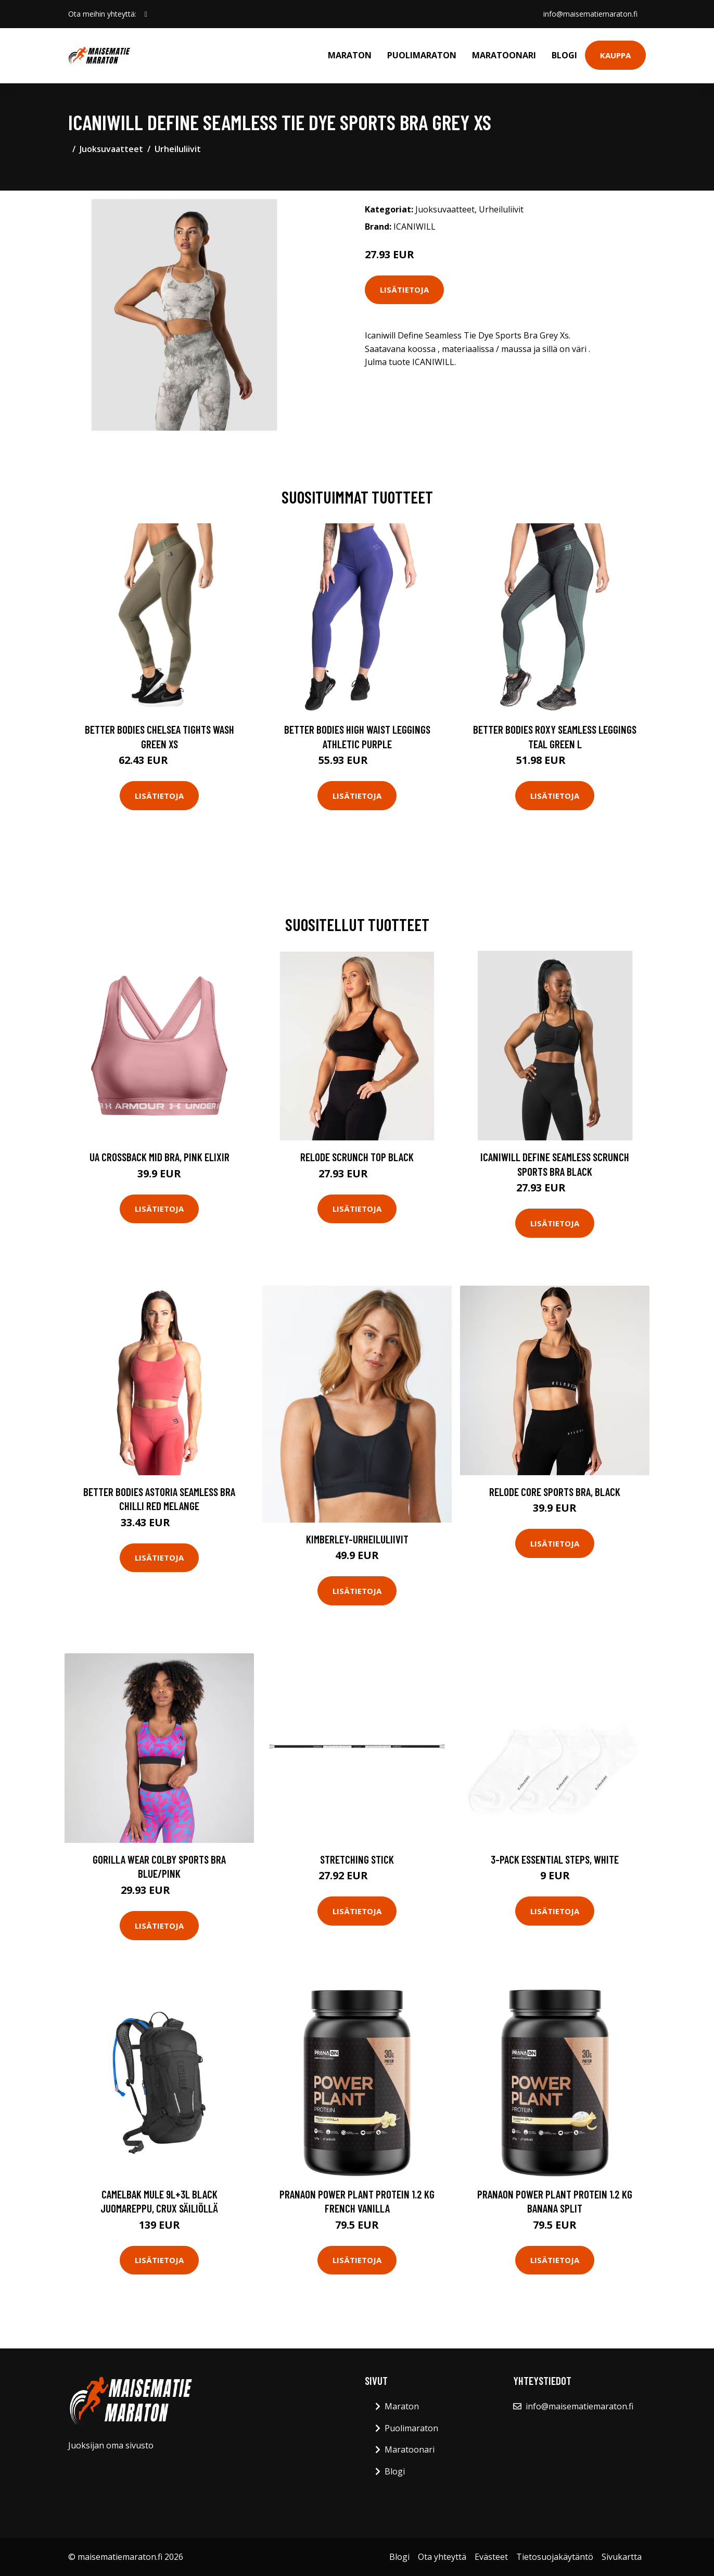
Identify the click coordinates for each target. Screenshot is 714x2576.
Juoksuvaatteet (111, 149)
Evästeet (491, 2556)
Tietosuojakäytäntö (554, 2556)
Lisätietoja (404, 289)
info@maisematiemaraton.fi (590, 14)
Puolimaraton (421, 55)
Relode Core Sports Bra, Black (554, 1491)
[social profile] (146, 14)
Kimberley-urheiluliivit (357, 1538)
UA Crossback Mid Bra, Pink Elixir (160, 1156)
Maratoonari (504, 55)
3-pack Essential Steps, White (555, 1859)
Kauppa (615, 55)
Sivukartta (622, 2556)
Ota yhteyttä (442, 2556)
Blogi (564, 55)
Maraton (350, 55)
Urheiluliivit (178, 149)
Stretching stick (357, 1859)
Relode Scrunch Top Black (357, 1156)
